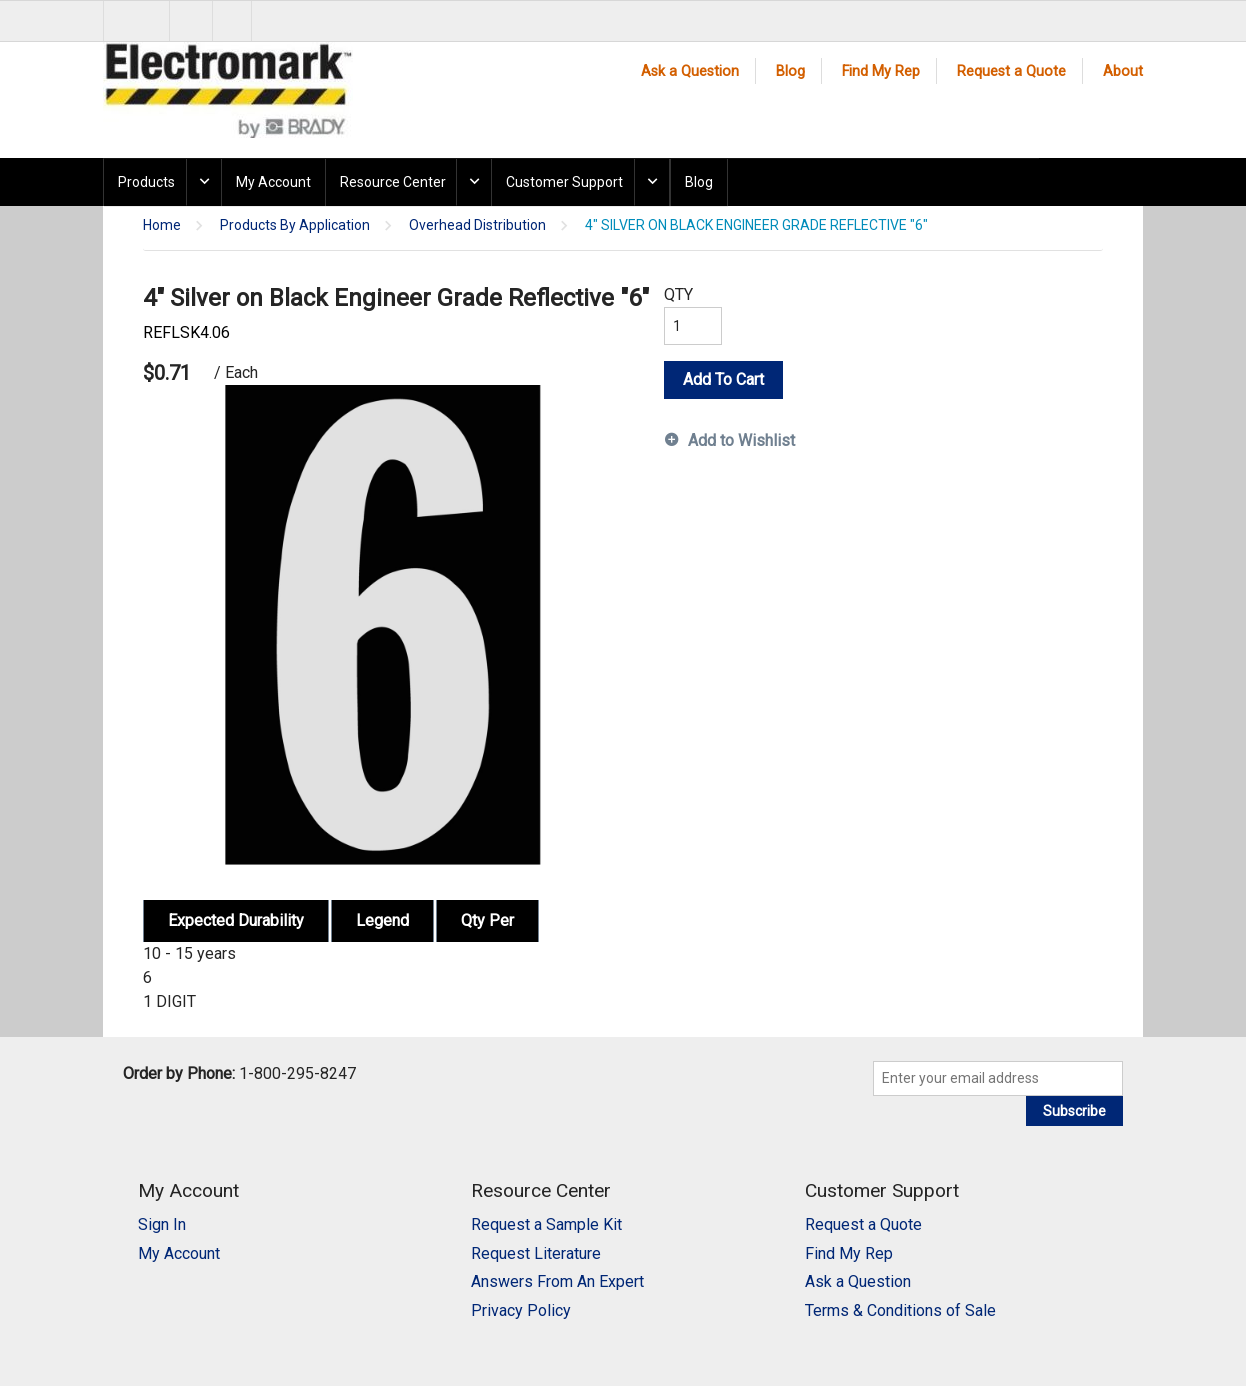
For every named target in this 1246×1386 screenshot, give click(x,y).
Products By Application (295, 225)
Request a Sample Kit (546, 1224)
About (1123, 71)
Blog (790, 71)
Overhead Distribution (477, 225)
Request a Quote (1011, 71)
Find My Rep (881, 71)
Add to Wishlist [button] (741, 440)
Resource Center (393, 182)
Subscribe (1074, 1111)
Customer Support (564, 182)
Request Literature (536, 1253)
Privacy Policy (521, 1310)
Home (162, 225)
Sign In (162, 1224)
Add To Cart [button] (723, 379)
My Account (273, 182)
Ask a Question (690, 71)
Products (146, 182)
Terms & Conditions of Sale (900, 1310)
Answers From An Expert (557, 1281)
